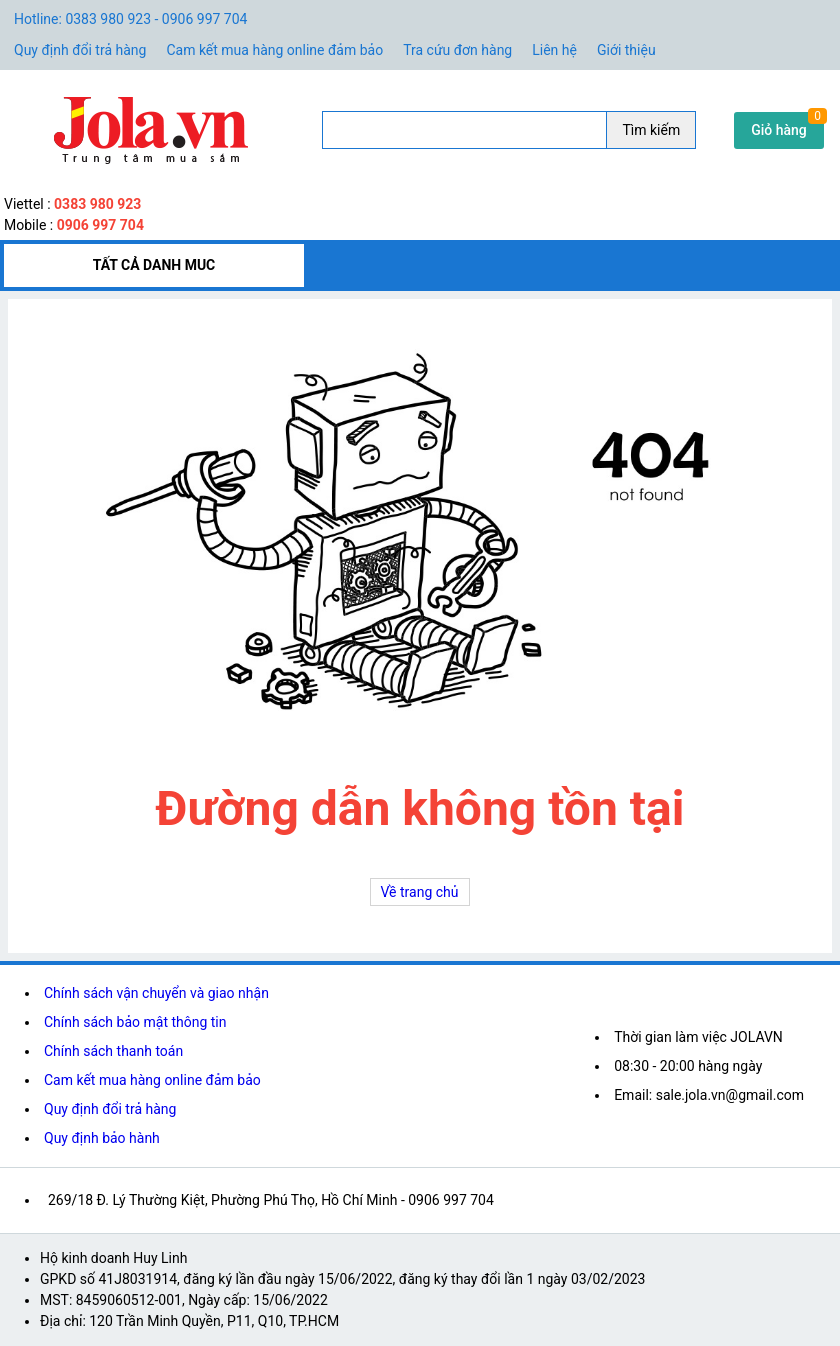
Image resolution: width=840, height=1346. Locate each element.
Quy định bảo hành (102, 1138)
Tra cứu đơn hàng (457, 50)
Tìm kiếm (651, 130)
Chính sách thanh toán (113, 1051)
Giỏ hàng (779, 130)
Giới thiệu (626, 50)
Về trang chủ (420, 892)
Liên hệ (554, 50)
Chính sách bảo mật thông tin (135, 1022)
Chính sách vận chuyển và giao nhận (156, 993)
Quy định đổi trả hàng (80, 50)
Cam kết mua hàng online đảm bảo (274, 50)
